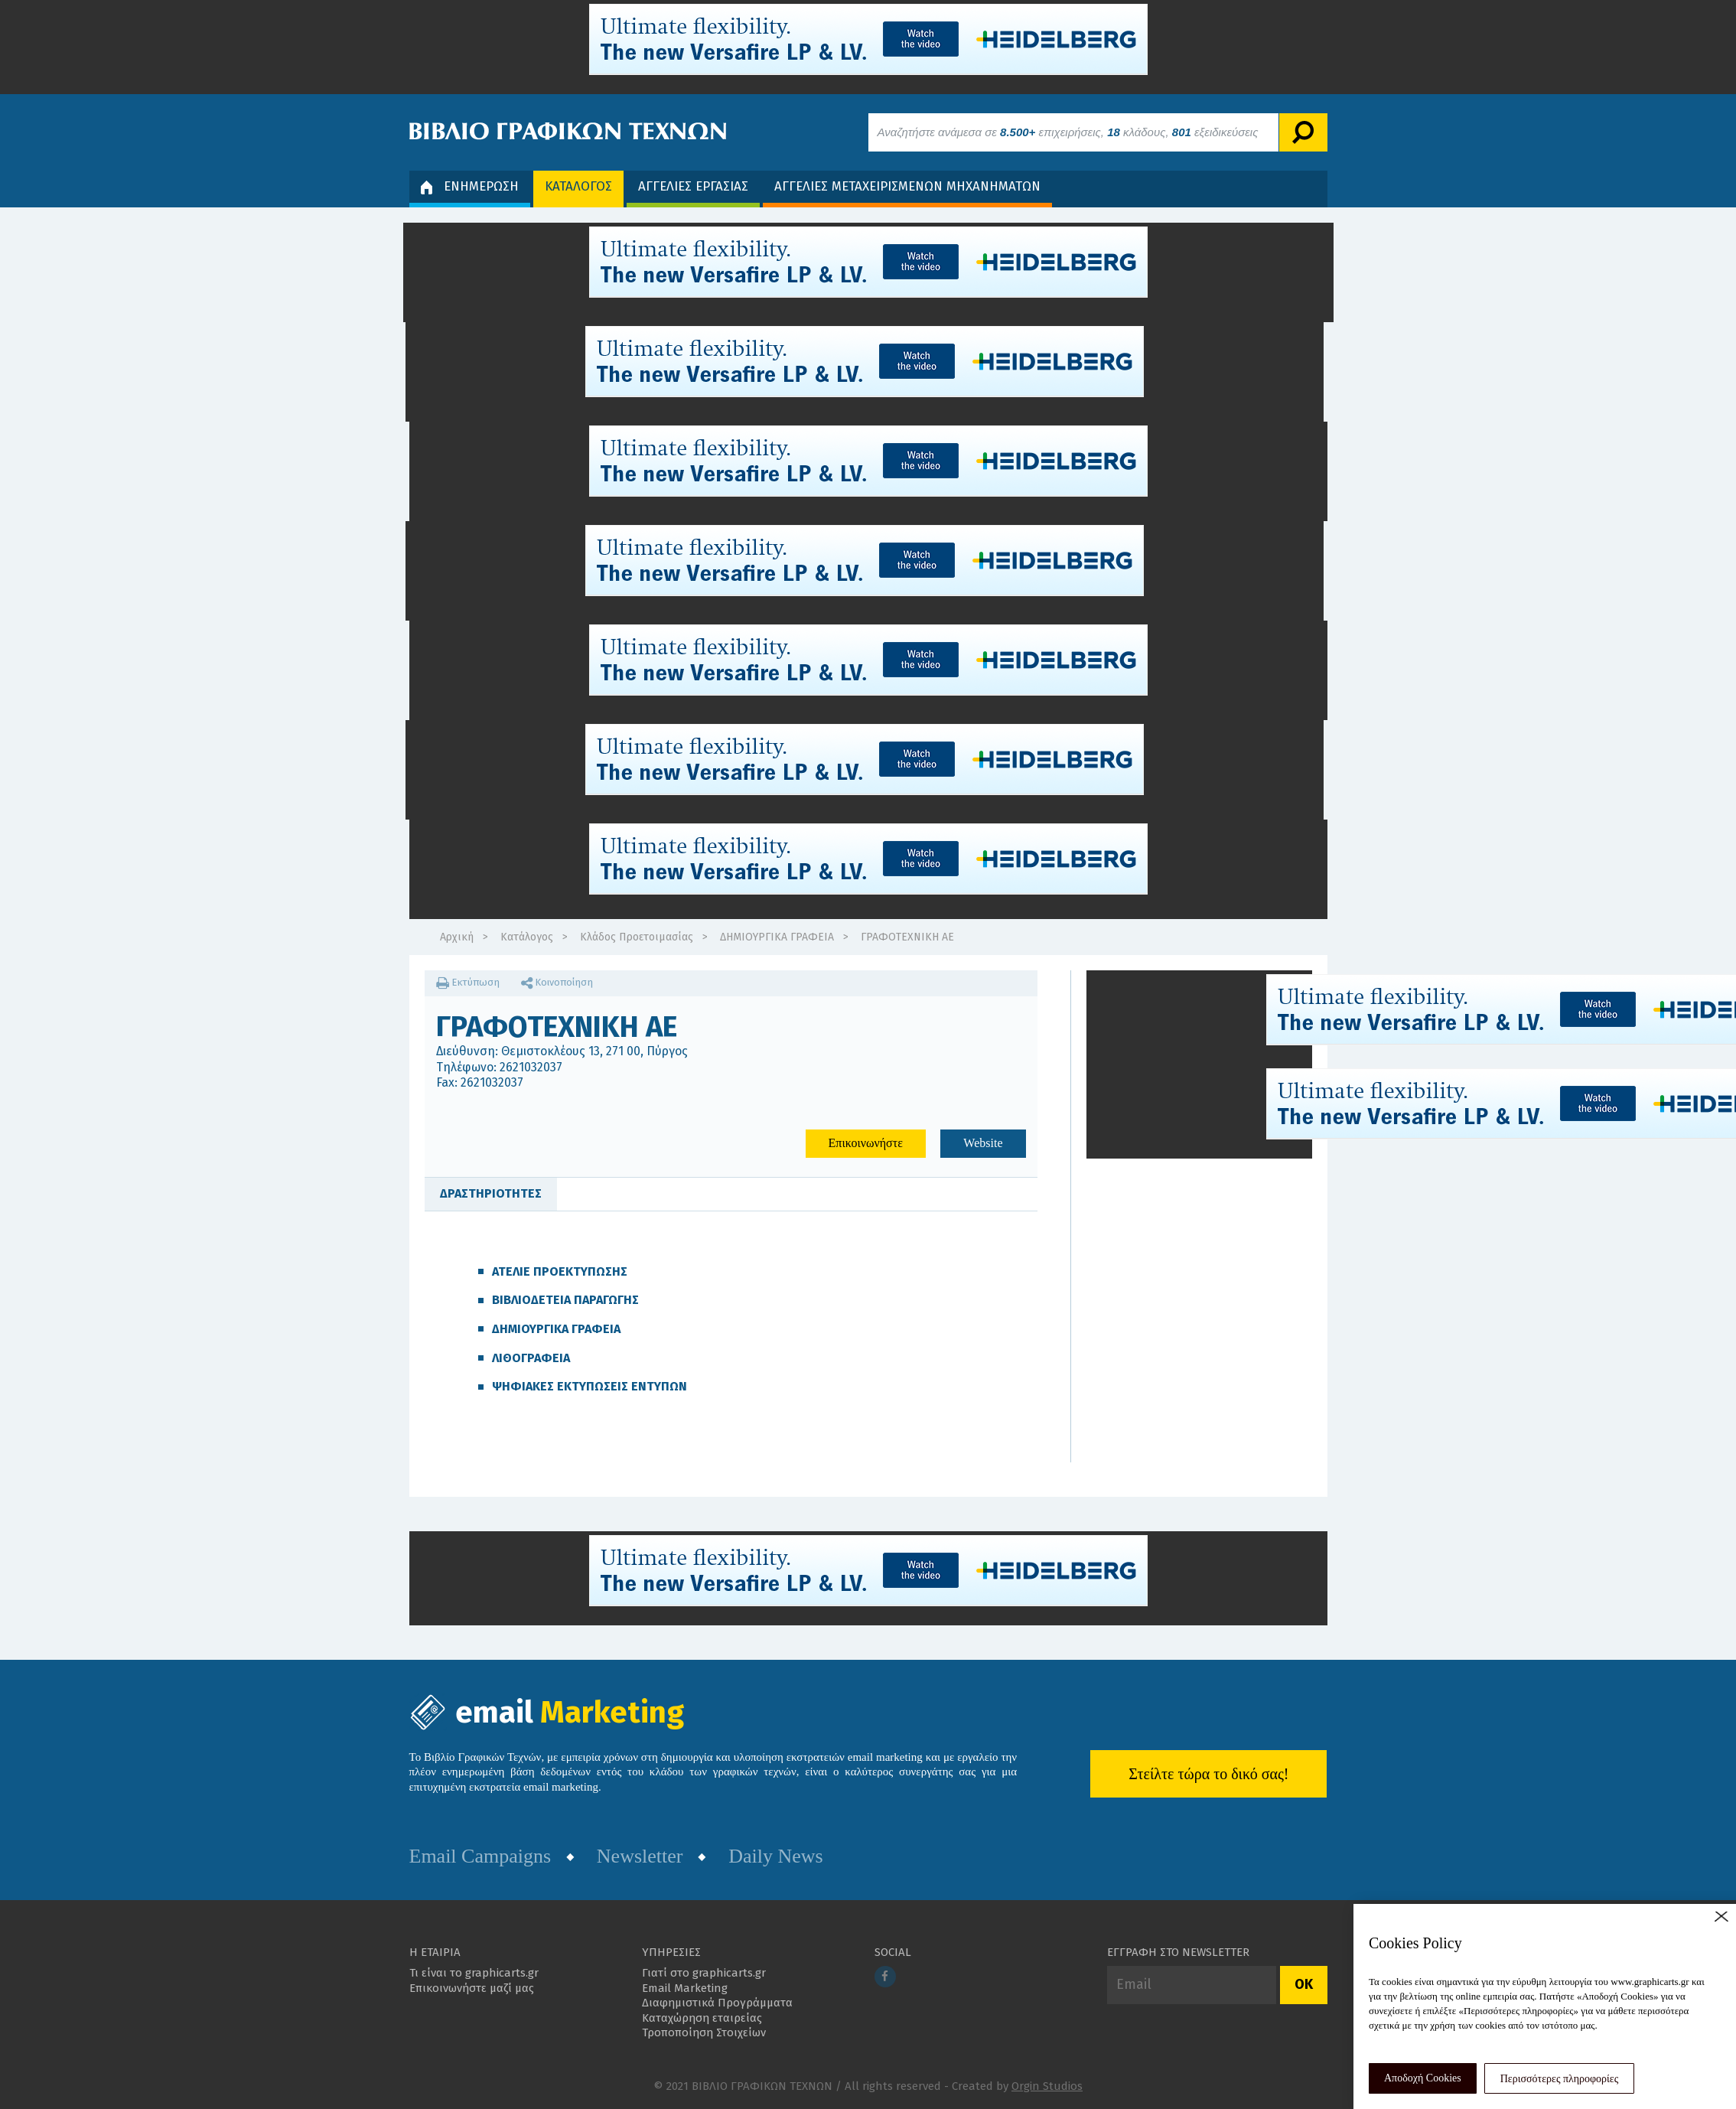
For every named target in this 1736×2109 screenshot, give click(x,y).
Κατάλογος (526, 937)
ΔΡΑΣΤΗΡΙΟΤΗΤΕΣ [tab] (491, 1193)
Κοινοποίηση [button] (557, 982)
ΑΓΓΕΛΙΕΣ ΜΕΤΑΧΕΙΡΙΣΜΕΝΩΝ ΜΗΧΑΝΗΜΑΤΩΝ (907, 186)
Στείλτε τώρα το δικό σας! (1208, 1773)
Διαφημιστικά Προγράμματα (717, 2003)
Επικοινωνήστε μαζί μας (471, 1988)
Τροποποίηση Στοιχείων (704, 2032)
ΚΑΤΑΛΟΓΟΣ (578, 186)
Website (982, 1142)
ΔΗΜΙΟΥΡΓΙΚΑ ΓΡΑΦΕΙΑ (777, 937)
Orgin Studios (1047, 2086)
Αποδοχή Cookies (1422, 2078)
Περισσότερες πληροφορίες (1559, 2079)
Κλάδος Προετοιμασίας (636, 937)
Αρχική (457, 937)
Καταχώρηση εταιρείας (702, 2018)
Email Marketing (685, 1988)
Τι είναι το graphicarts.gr (474, 1973)
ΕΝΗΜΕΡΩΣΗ (470, 186)
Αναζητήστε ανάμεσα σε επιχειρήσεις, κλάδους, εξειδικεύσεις (1068, 132)
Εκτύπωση (468, 982)
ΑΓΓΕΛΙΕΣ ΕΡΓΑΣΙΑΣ (693, 186)
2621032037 (531, 1067)
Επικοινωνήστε (866, 1142)
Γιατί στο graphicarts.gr (704, 1973)
